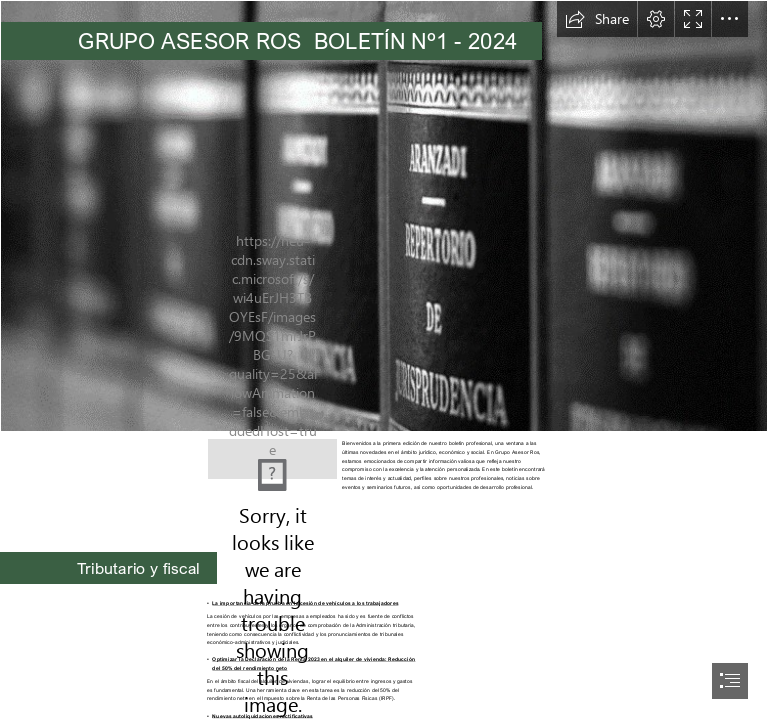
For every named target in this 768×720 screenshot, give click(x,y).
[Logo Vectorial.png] (272, 452)
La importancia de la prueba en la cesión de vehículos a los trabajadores (305, 603)
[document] (384, 360)
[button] (597, 19)
